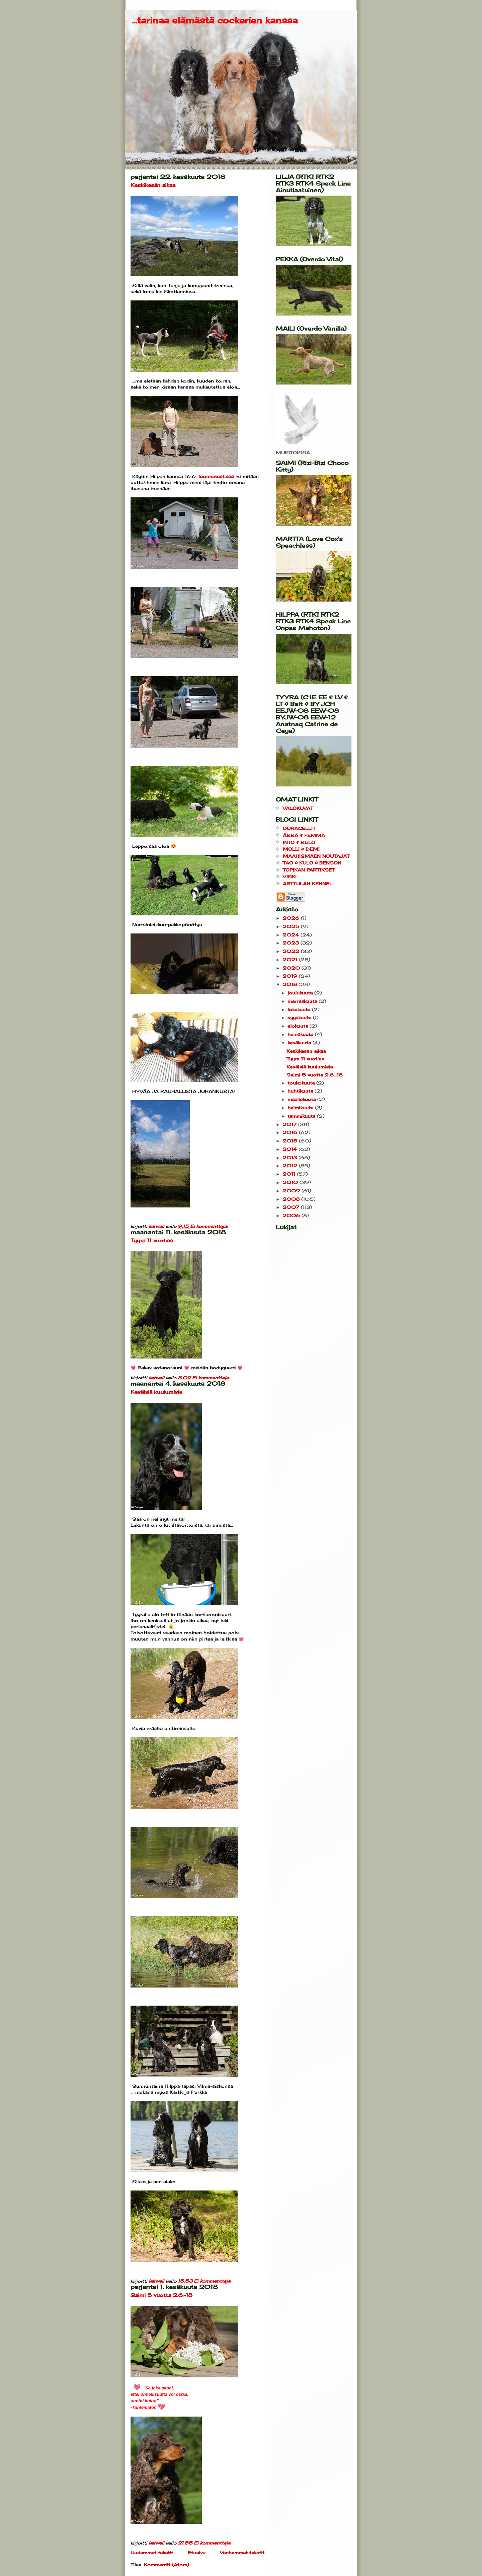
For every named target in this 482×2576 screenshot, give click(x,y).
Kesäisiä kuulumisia (156, 1392)
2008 (292, 1199)
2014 (291, 1149)
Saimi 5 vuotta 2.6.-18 (161, 2295)
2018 (291, 984)
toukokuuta (302, 1083)
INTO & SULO (299, 842)
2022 (292, 951)
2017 (290, 1124)
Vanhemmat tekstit (242, 2552)
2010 (291, 1182)
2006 (292, 1215)
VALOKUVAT (298, 808)
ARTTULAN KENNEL (307, 883)
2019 (291, 976)
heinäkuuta (301, 1034)
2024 (292, 934)
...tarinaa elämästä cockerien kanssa (215, 20)
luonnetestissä (216, 476)
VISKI (290, 876)
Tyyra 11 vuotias (152, 1240)
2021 (291, 959)
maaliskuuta (302, 1099)
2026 (292, 918)
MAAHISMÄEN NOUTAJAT (316, 856)
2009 (292, 1190)
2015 (291, 1140)
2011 (290, 1174)
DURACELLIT (299, 828)
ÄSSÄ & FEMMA (304, 835)
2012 (291, 1165)
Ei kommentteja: (209, 1226)
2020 (292, 968)
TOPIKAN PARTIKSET (309, 870)
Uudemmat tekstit (152, 2552)
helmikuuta (301, 1107)
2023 (292, 943)
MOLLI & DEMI (301, 849)
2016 (291, 1132)
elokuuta (299, 1026)
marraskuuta (303, 1001)
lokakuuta (300, 1009)
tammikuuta (302, 1116)
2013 (291, 1157)
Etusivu (197, 2552)
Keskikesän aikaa (153, 185)
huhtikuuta (301, 1091)
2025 (292, 926)
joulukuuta (301, 992)
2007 (292, 1207)
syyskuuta (300, 1017)
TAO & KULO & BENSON (312, 862)
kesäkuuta (300, 1042)
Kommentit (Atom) (166, 2564)
